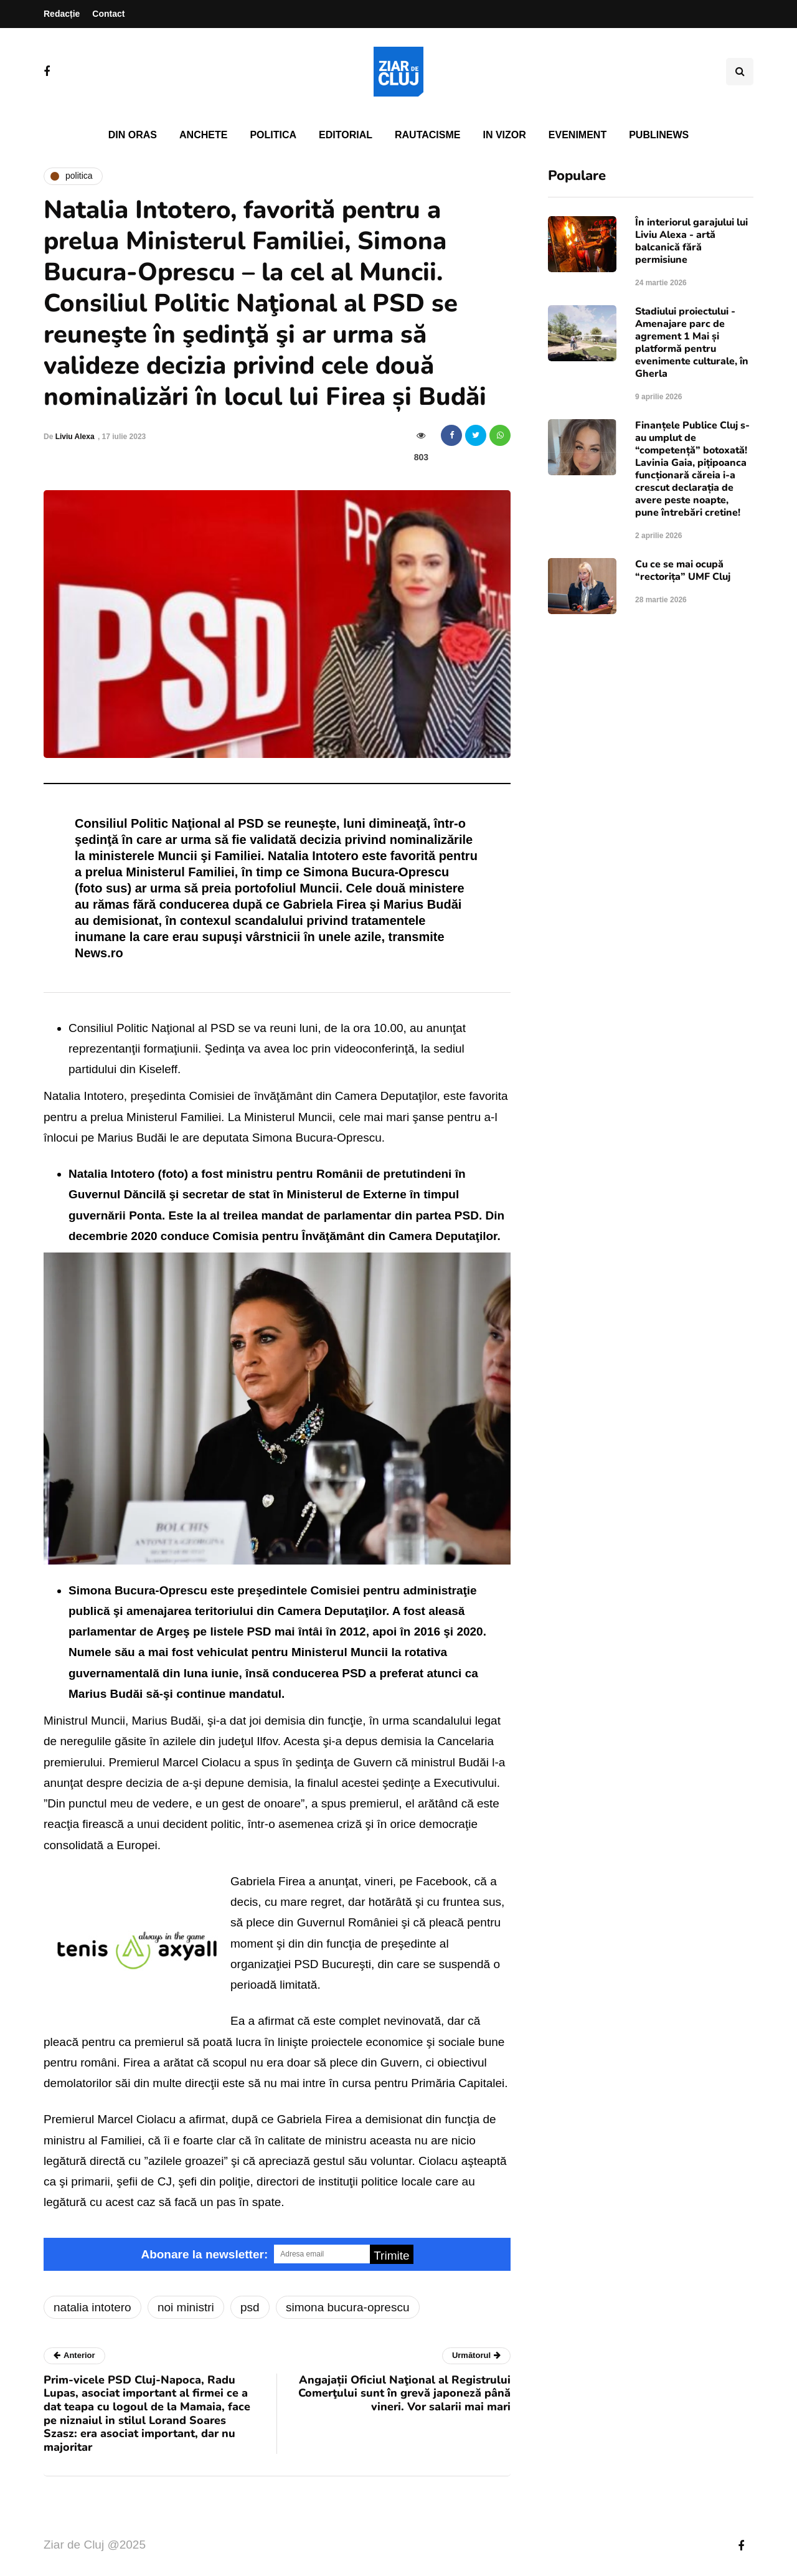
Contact (108, 14)
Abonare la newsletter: (204, 2254)
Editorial (345, 135)
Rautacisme (427, 135)
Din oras (132, 135)
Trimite (391, 2255)
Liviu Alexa (75, 436)
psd (250, 2307)
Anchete (203, 135)
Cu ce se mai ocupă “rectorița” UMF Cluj (682, 570)
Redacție (62, 14)
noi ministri (186, 2307)
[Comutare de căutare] (739, 71)
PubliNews (659, 135)
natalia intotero (92, 2307)
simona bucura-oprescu (348, 2307)
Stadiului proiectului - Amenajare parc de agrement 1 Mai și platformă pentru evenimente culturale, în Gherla (691, 343)
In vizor (504, 135)
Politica (273, 135)
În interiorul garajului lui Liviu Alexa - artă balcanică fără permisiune (691, 241)
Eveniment (577, 135)
